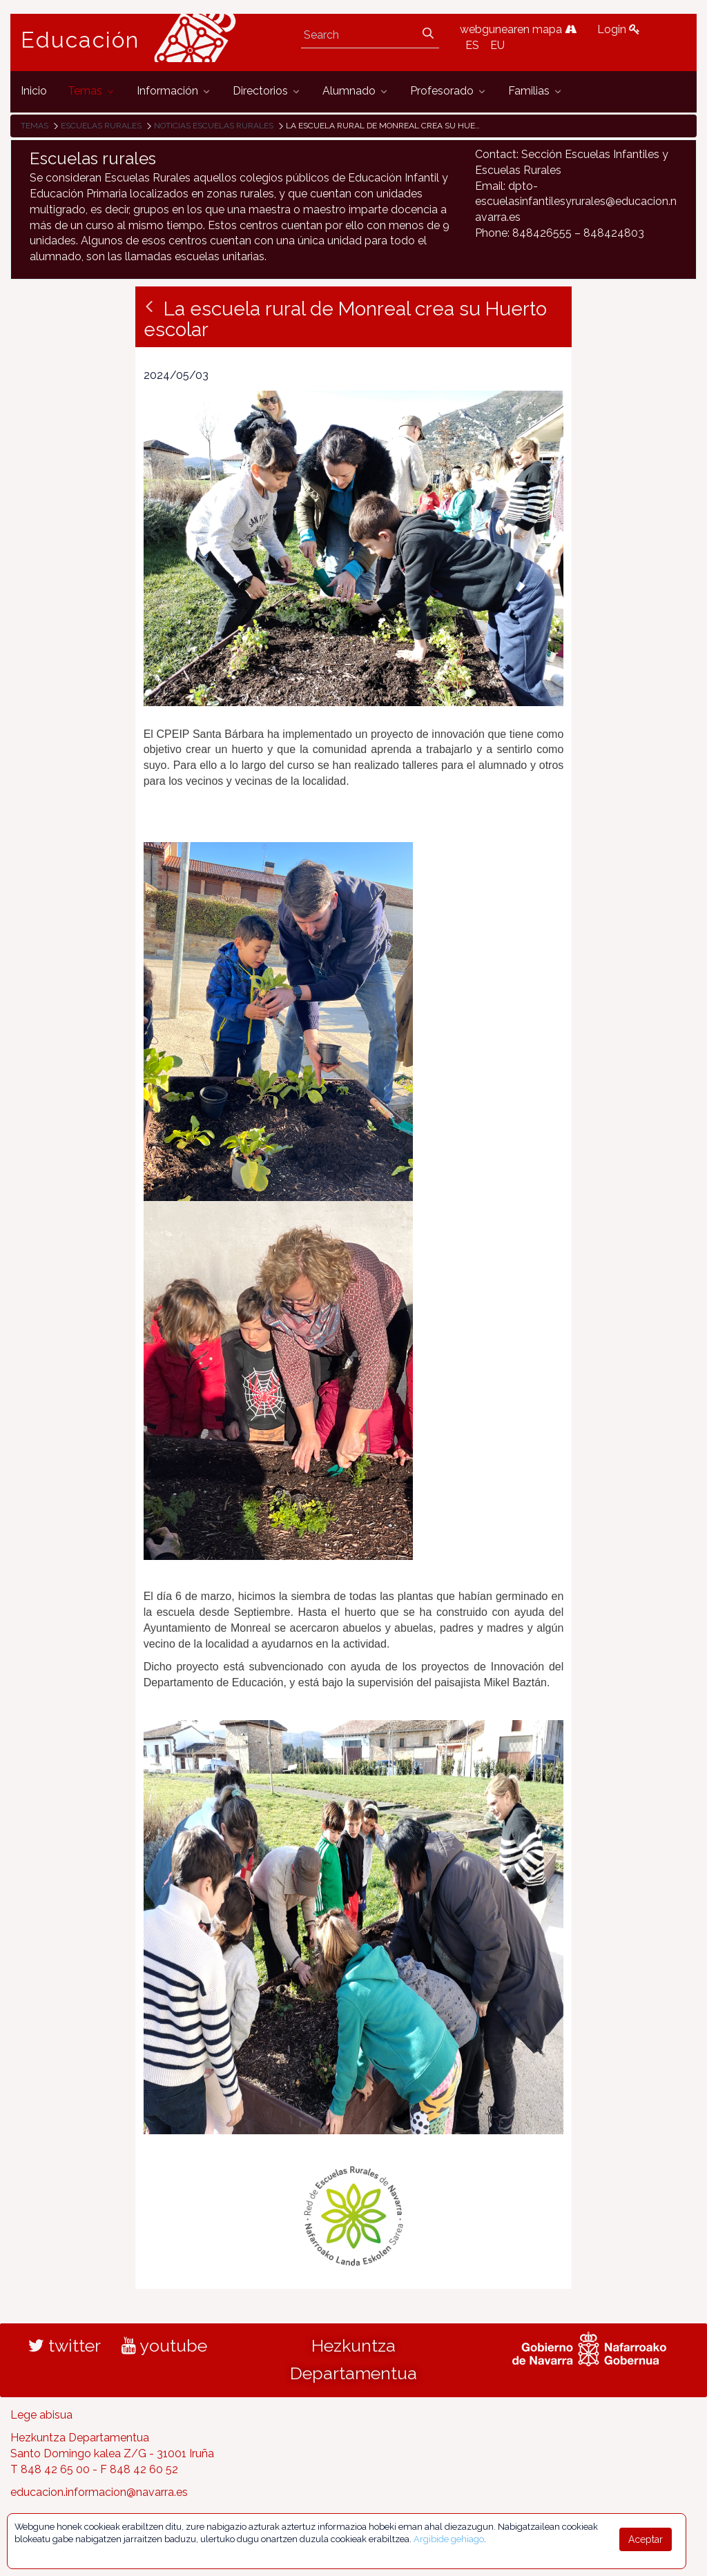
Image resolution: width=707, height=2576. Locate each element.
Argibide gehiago (449, 2539)
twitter (64, 2345)
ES (472, 45)
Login (618, 29)
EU (497, 45)
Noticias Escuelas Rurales (213, 125)
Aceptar (645, 2539)
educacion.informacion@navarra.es (99, 2492)
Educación (80, 40)
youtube (164, 2345)
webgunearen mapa (518, 29)
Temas (34, 125)
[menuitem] (33, 91)
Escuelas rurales (101, 125)
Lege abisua (41, 2414)
